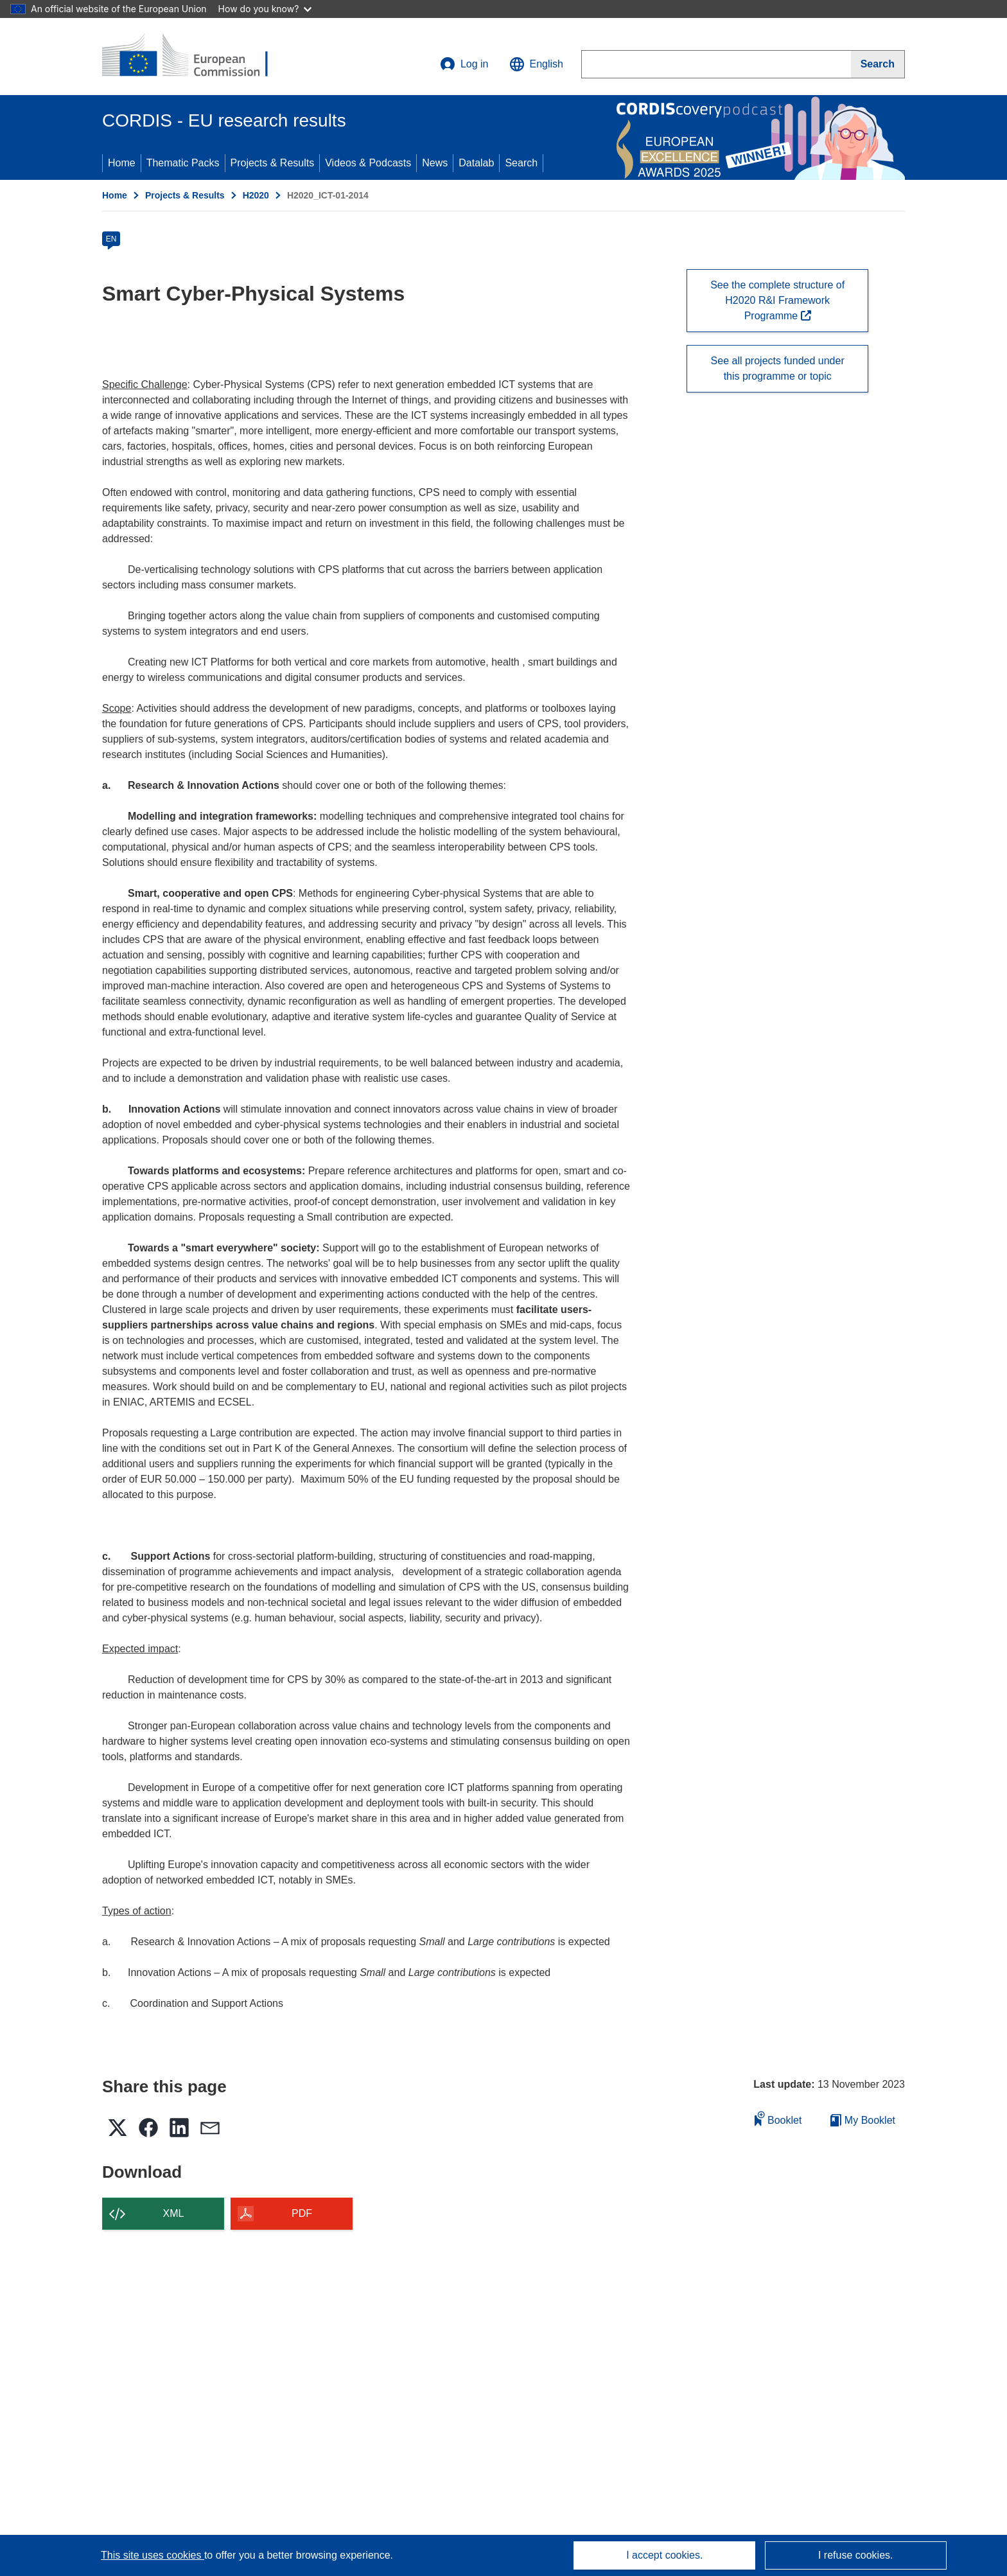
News (435, 162)
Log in (464, 64)
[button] (536, 64)
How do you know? (265, 8)
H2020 (256, 195)
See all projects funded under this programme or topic (778, 368)
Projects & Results (273, 162)
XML (173, 2213)
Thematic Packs (183, 162)
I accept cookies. (664, 2555)
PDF (302, 2213)
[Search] (878, 64)
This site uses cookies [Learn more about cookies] (152, 2555)
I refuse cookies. (855, 2555)
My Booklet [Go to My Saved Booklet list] (862, 2120)
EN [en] (111, 238)
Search (521, 162)
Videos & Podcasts (368, 162)
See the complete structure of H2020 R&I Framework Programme (777, 300)
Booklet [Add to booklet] (778, 2118)
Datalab (476, 162)
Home (122, 162)
